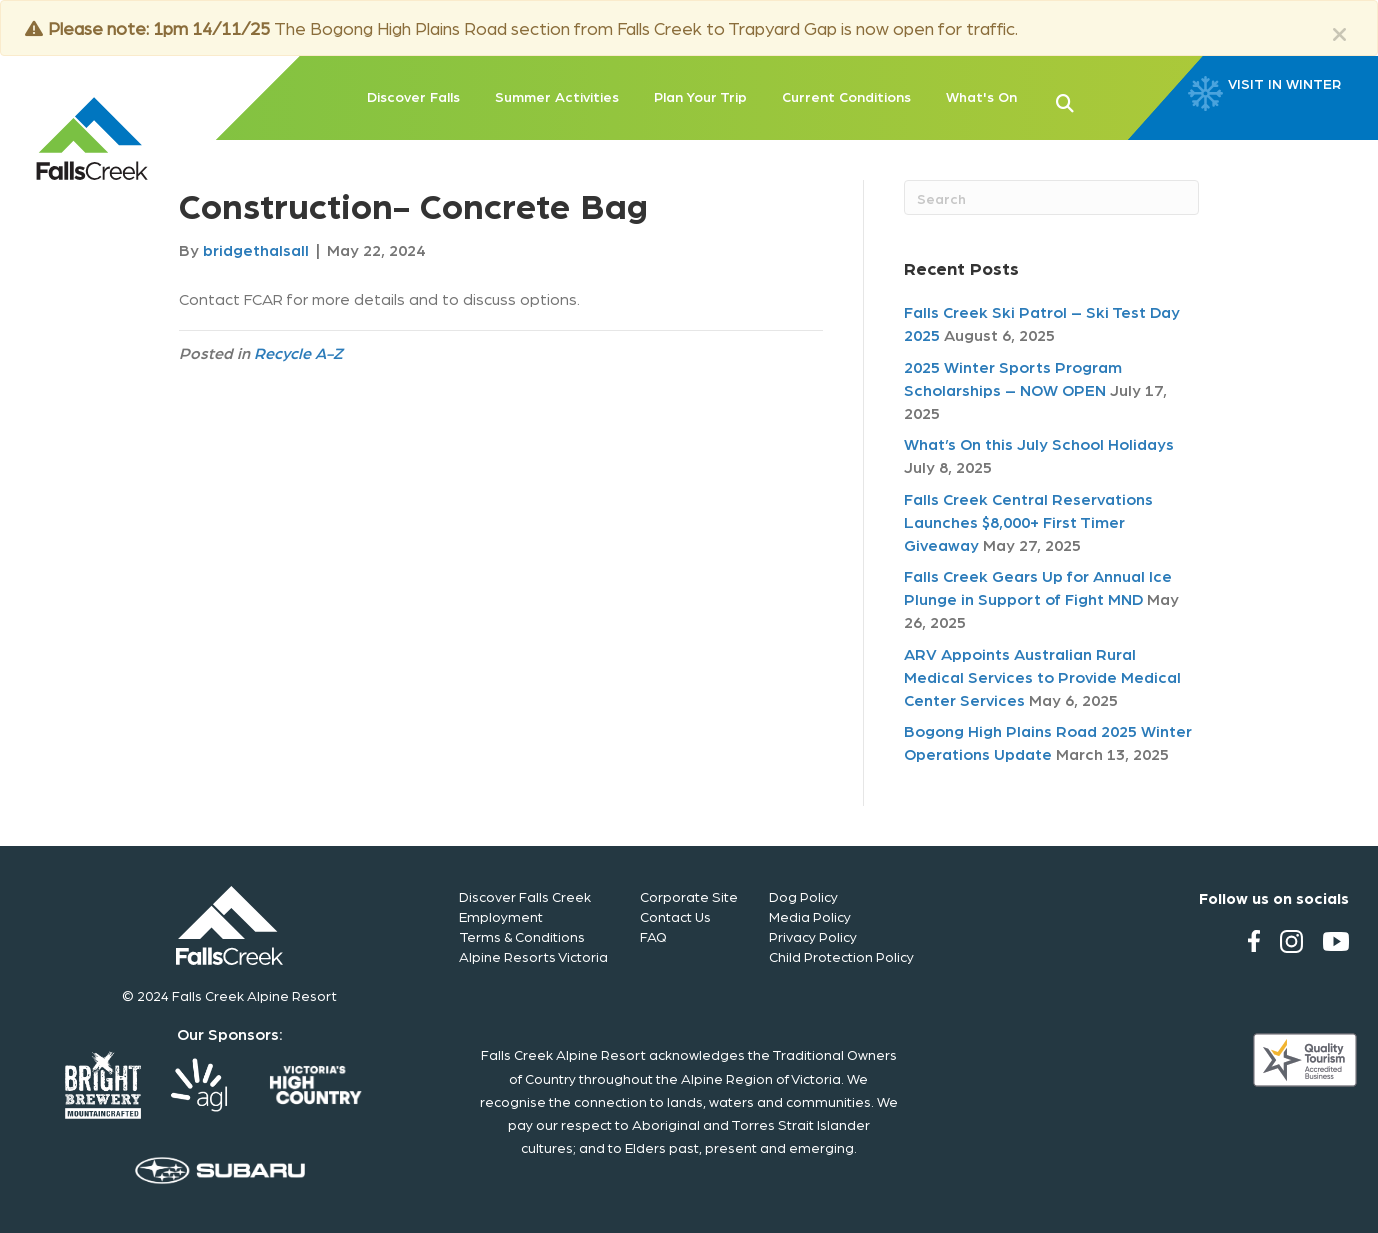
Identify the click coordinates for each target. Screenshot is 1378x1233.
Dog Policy (803, 896)
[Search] (1051, 197)
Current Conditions (846, 96)
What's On (981, 96)
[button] (1097, 101)
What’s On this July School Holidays (1039, 443)
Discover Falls (413, 96)
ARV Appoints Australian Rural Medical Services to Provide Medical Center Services (1042, 676)
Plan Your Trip (700, 96)
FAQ (653, 936)
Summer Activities (557, 96)
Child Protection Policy (841, 956)
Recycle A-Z (298, 352)
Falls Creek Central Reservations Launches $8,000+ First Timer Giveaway (1028, 521)
